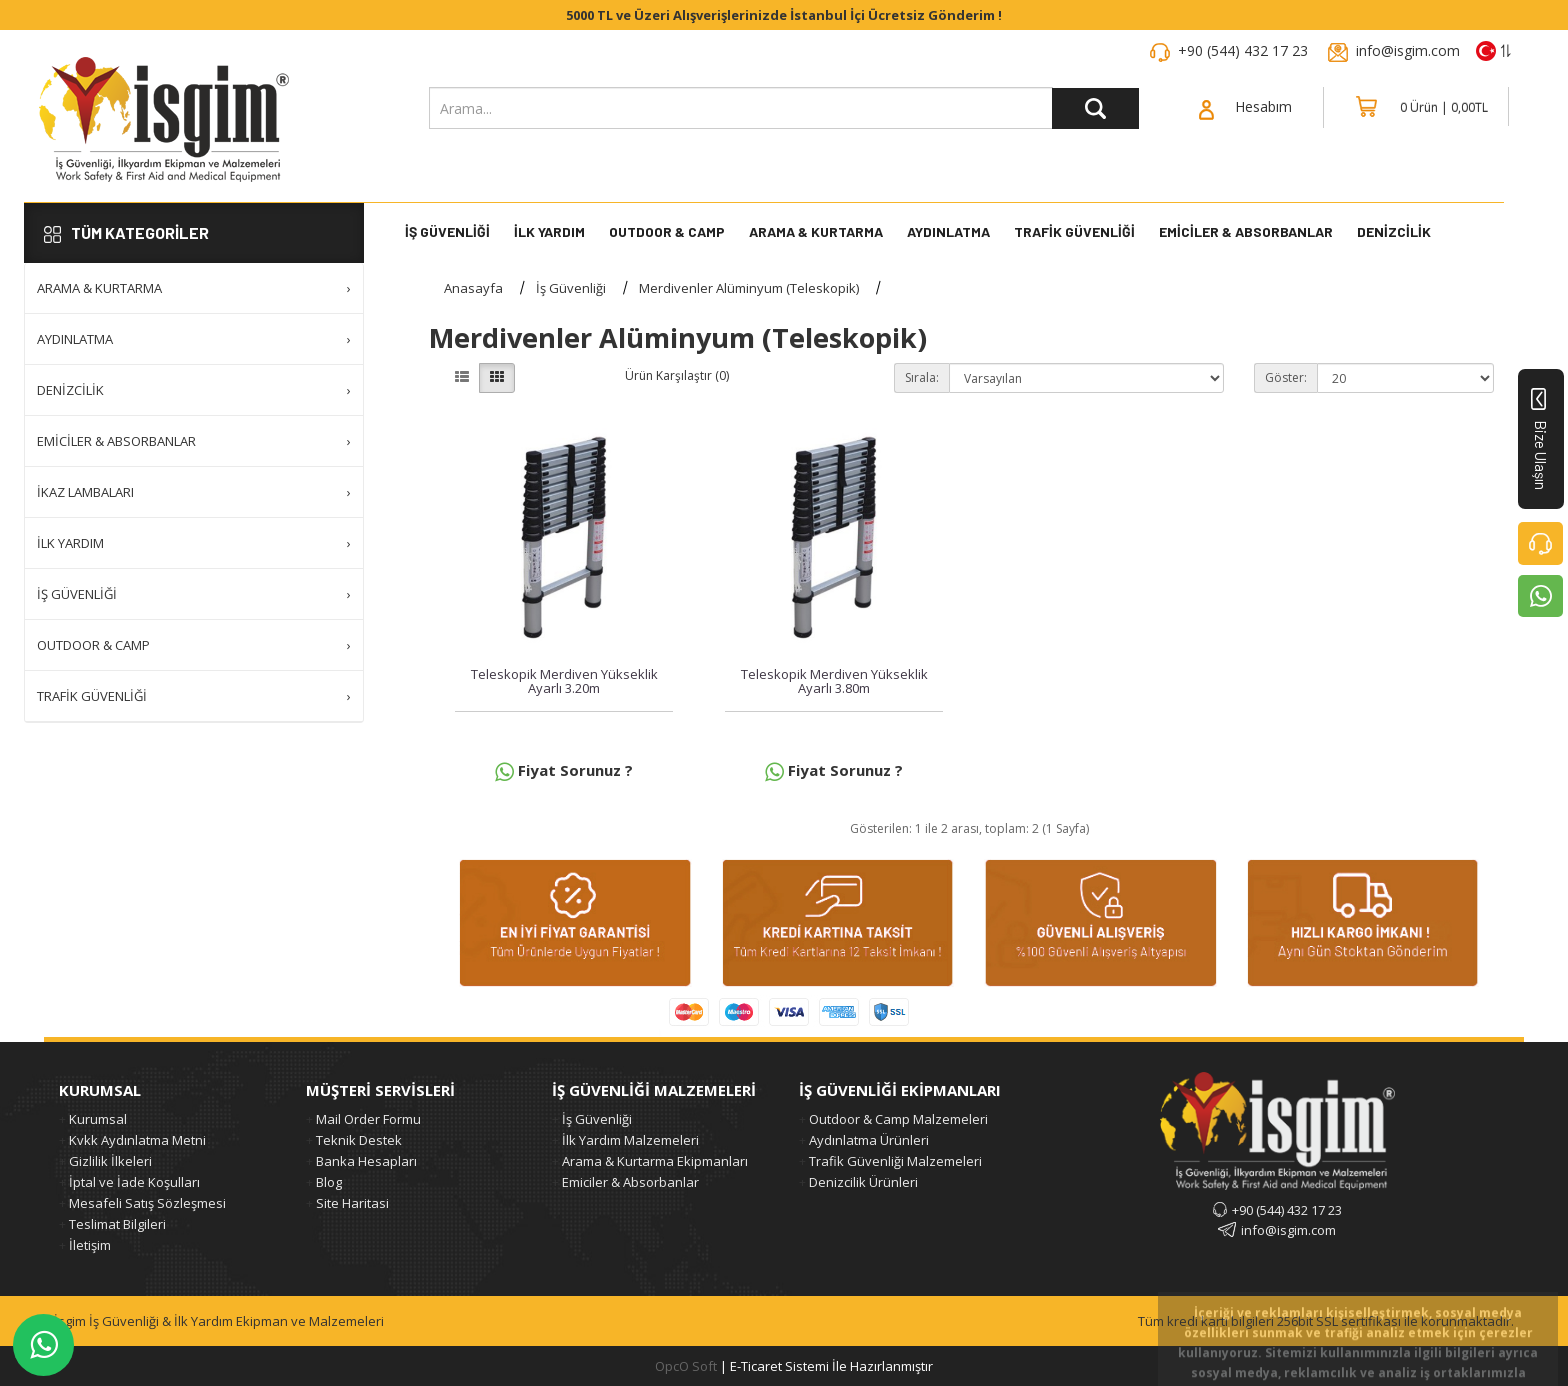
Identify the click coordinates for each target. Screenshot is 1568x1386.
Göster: (1286, 377)
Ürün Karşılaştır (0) (677, 375)
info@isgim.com (1408, 50)
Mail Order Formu (368, 1119)
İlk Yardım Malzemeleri (630, 1140)
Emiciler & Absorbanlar (1246, 232)
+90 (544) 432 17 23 (1243, 50)
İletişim (90, 1245)
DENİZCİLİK (1394, 232)
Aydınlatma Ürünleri (869, 1140)
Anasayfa (473, 288)
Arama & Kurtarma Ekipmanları (655, 1161)
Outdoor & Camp (667, 232)
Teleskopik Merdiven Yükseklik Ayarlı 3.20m (564, 681)
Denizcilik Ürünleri (863, 1182)
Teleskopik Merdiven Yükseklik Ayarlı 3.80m (834, 681)
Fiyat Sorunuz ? (564, 770)
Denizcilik (194, 390)
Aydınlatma (948, 232)
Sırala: (922, 377)
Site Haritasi (352, 1203)
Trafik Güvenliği (1074, 232)
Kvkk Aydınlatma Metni (137, 1140)
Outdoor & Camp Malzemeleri (898, 1119)
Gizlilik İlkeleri (110, 1161)
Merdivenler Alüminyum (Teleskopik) (749, 288)
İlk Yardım (549, 232)
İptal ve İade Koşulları (134, 1182)
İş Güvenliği (447, 232)
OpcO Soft (686, 1366)
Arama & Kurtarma (816, 232)
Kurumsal (98, 1119)
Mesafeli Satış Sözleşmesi (147, 1203)
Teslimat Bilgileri (117, 1224)
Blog (329, 1182)
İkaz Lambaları (194, 492)
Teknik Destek (359, 1140)
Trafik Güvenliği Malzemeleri (895, 1161)
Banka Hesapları (366, 1161)
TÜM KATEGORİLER (126, 233)
